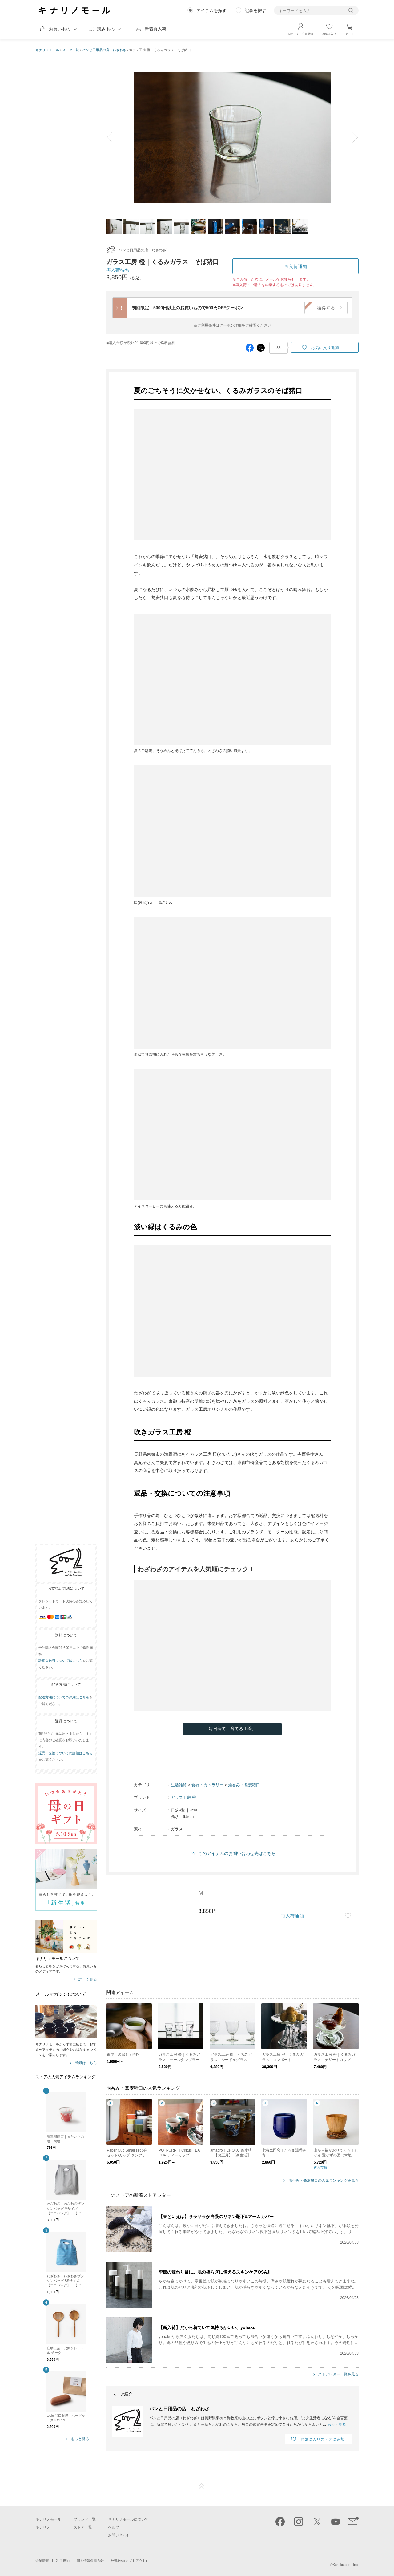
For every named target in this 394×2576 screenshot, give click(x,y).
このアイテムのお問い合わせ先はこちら (237, 1853)
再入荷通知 (295, 266)
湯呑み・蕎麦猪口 (244, 1785)
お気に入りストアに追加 (322, 2439)
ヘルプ (113, 2527)
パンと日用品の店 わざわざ (104, 50)
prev (114, 137)
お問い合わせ (119, 2535)
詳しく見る (87, 1980)
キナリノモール (47, 50)
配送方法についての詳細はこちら (63, 1697)
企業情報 (42, 2560)
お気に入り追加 (325, 347)
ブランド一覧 (85, 2519)
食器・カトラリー (207, 1785)
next (351, 137)
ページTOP (201, 2486)
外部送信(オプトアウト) (129, 2560)
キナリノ (42, 2527)
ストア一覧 (70, 50)
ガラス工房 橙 (183, 1797)
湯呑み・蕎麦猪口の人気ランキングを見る (323, 2181)
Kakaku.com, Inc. (346, 2564)
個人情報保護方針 (90, 2560)
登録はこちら (86, 2063)
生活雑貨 (179, 1785)
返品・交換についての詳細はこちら (65, 1753)
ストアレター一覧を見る (338, 2374)
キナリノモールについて (128, 2519)
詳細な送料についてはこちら (60, 1660)
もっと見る (80, 2439)
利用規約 (63, 2560)
